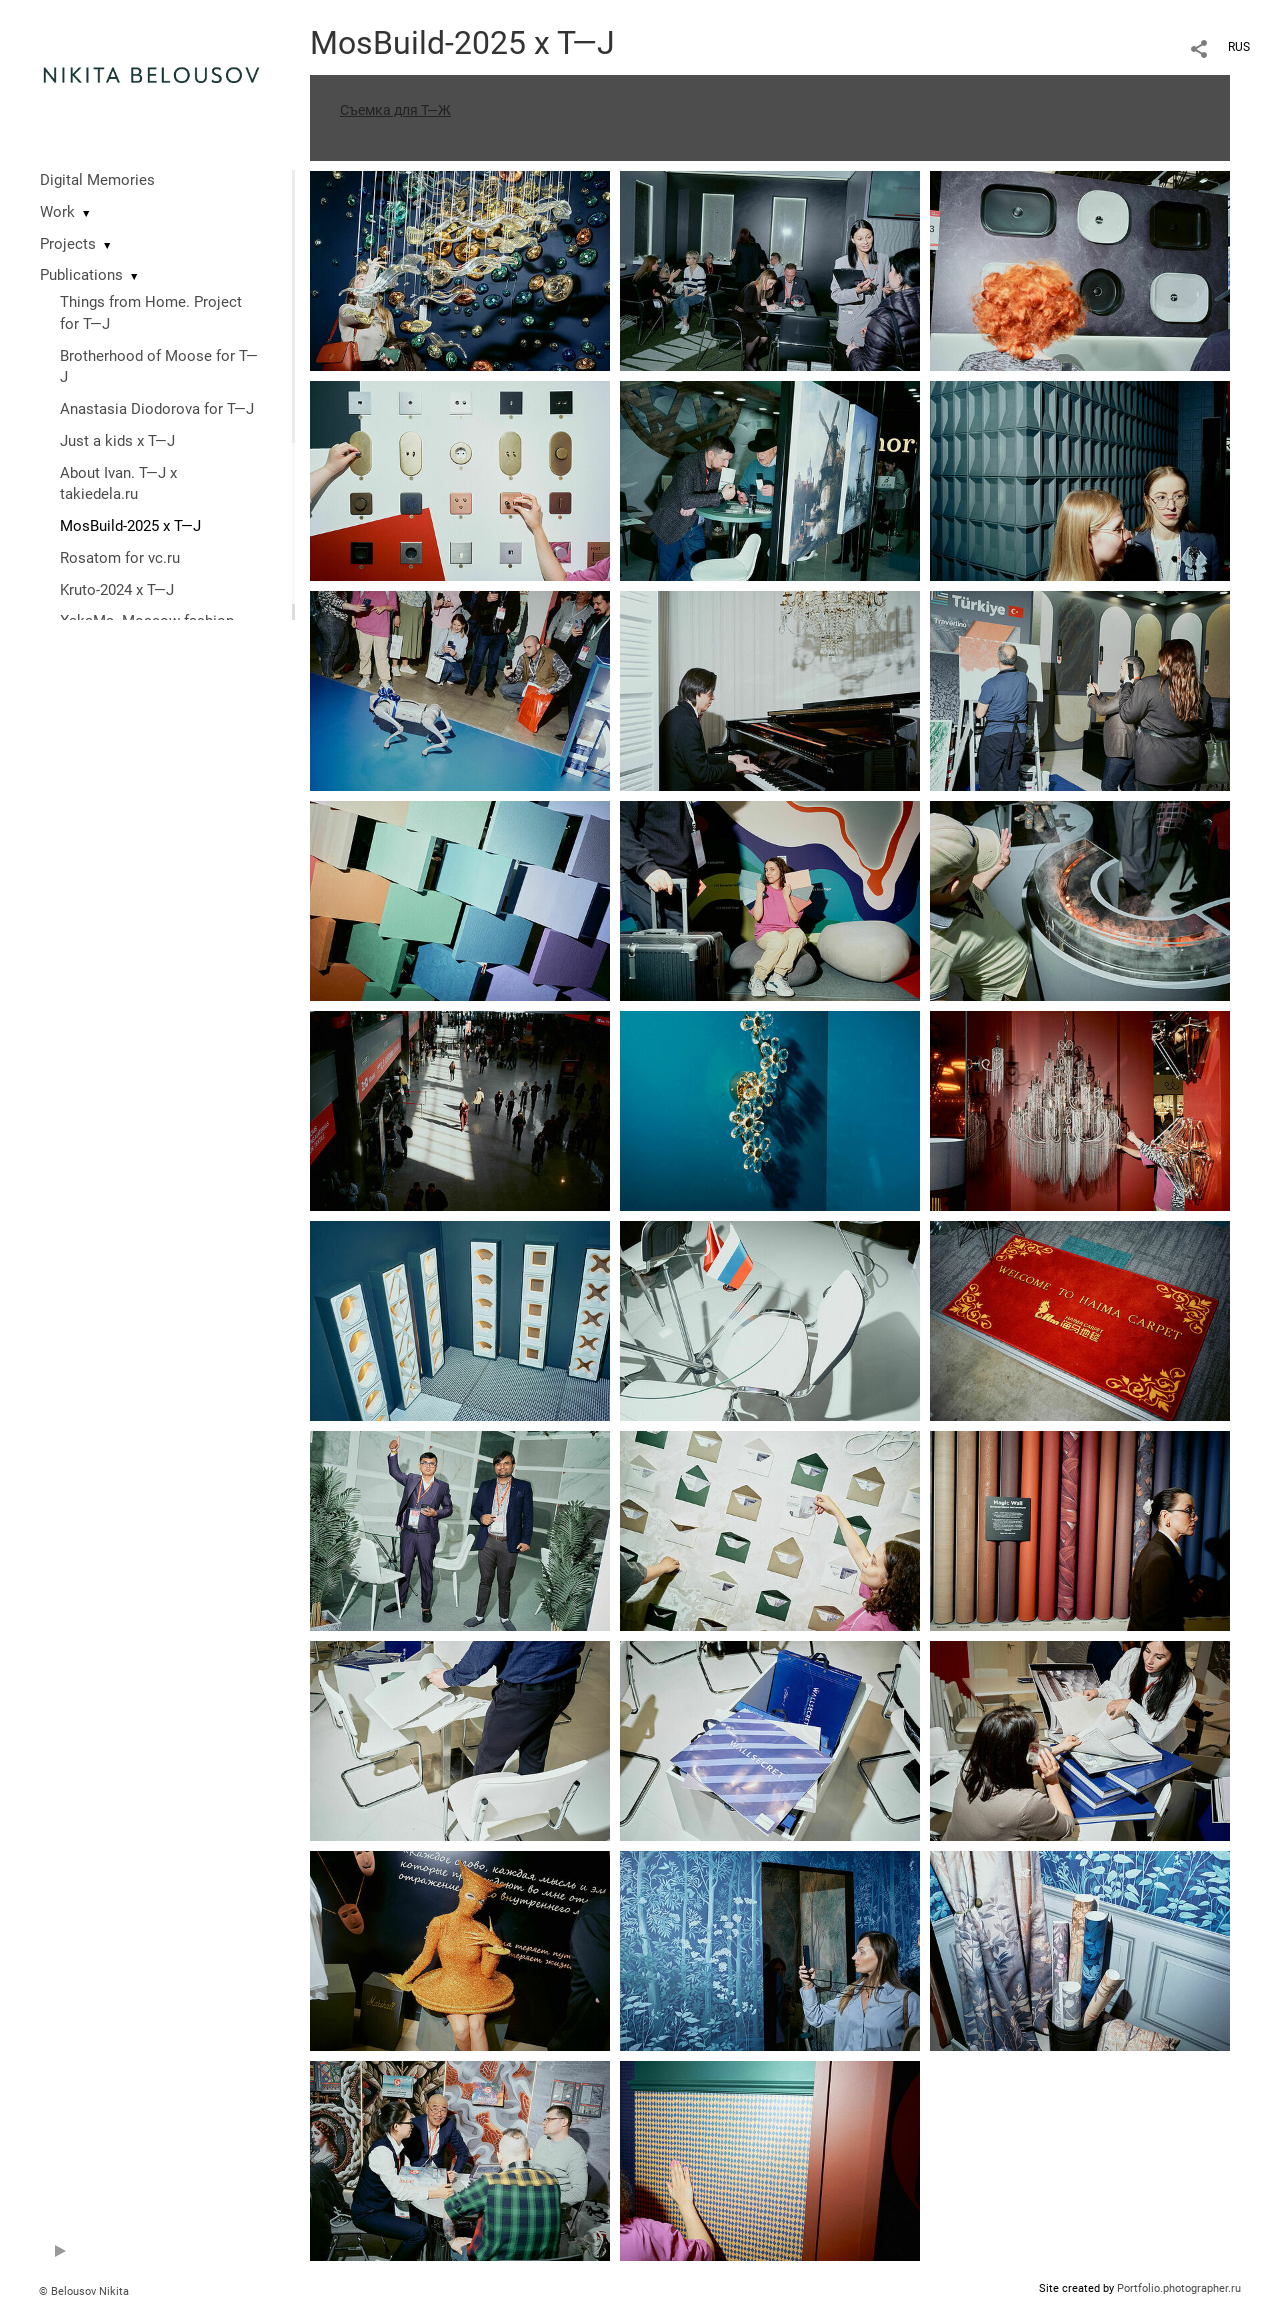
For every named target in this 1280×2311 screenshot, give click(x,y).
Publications (81, 275)
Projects (68, 244)
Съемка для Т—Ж (395, 110)
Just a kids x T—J (117, 441)
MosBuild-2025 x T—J (130, 526)
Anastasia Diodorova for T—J (157, 409)
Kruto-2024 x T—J (117, 590)
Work (57, 212)
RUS (1239, 47)
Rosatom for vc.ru (120, 558)
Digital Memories (97, 180)
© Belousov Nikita (84, 2291)
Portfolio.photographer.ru (1179, 2288)
